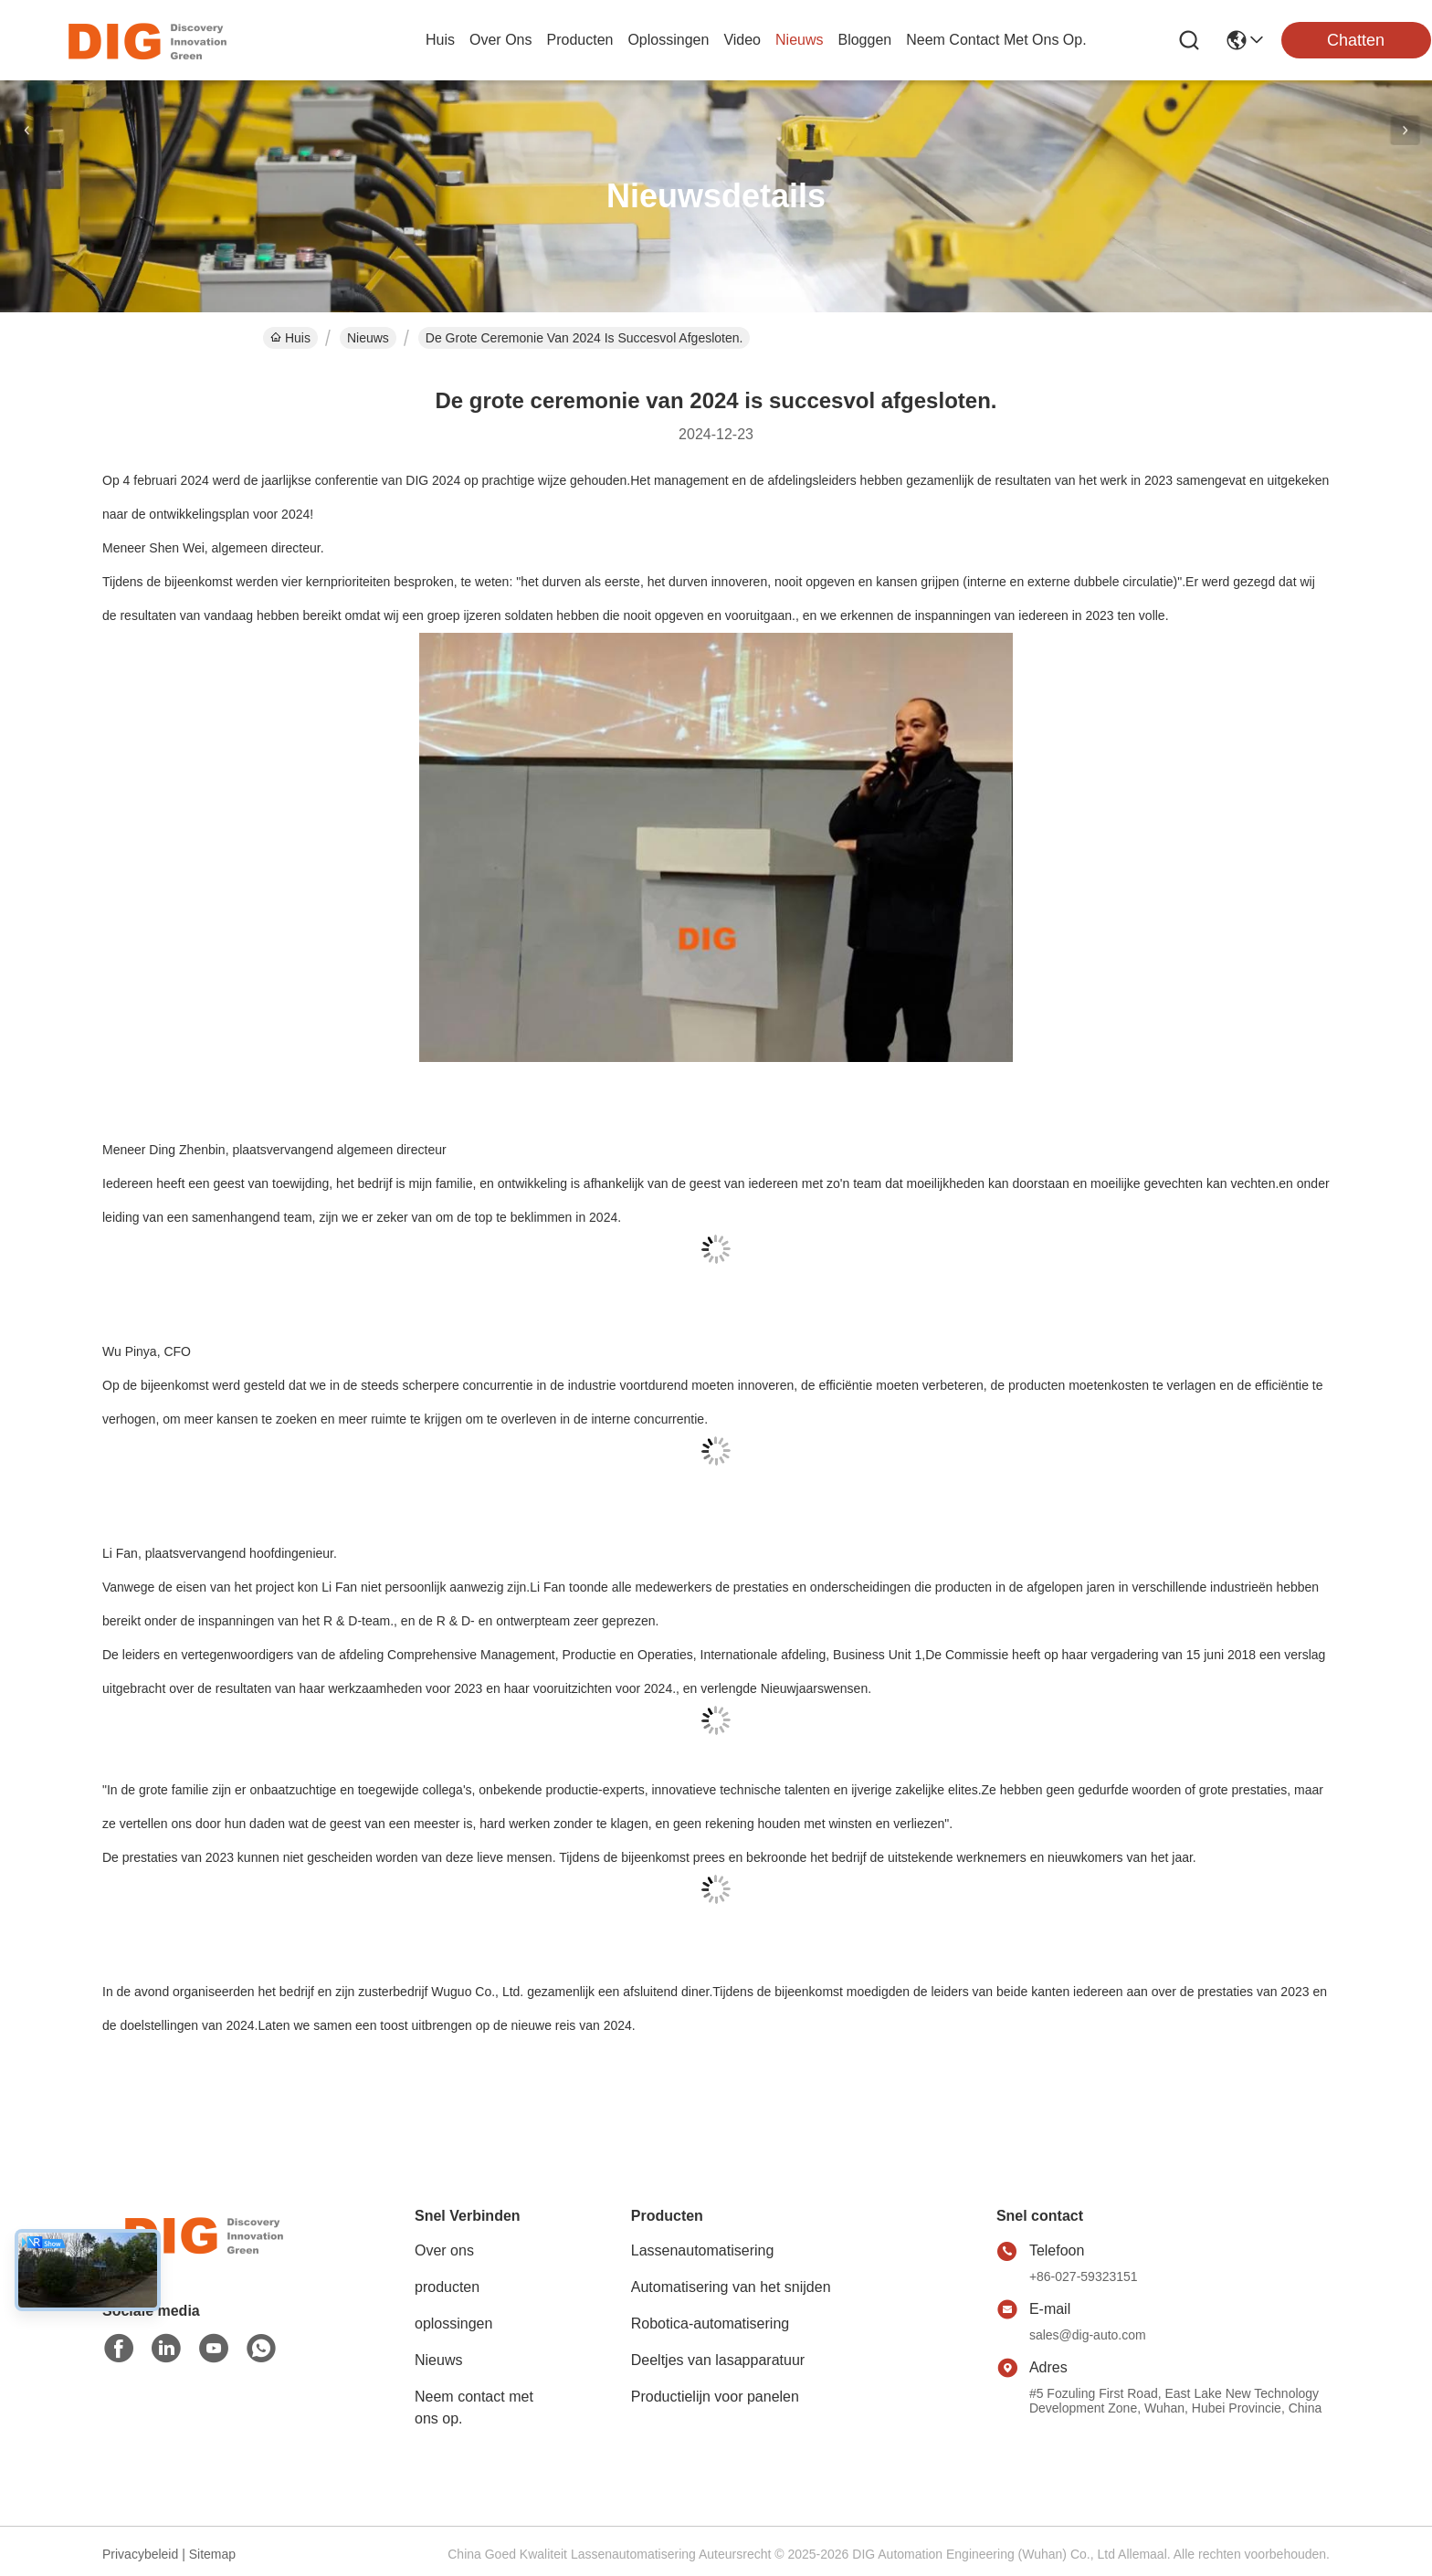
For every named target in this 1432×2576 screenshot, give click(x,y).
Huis (440, 39)
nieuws (799, 39)
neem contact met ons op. (996, 39)
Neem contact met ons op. (474, 2407)
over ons (500, 39)
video (742, 39)
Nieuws (368, 338)
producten (579, 39)
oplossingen (668, 39)
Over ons (444, 2250)
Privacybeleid (140, 2554)
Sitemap (212, 2554)
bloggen (864, 39)
